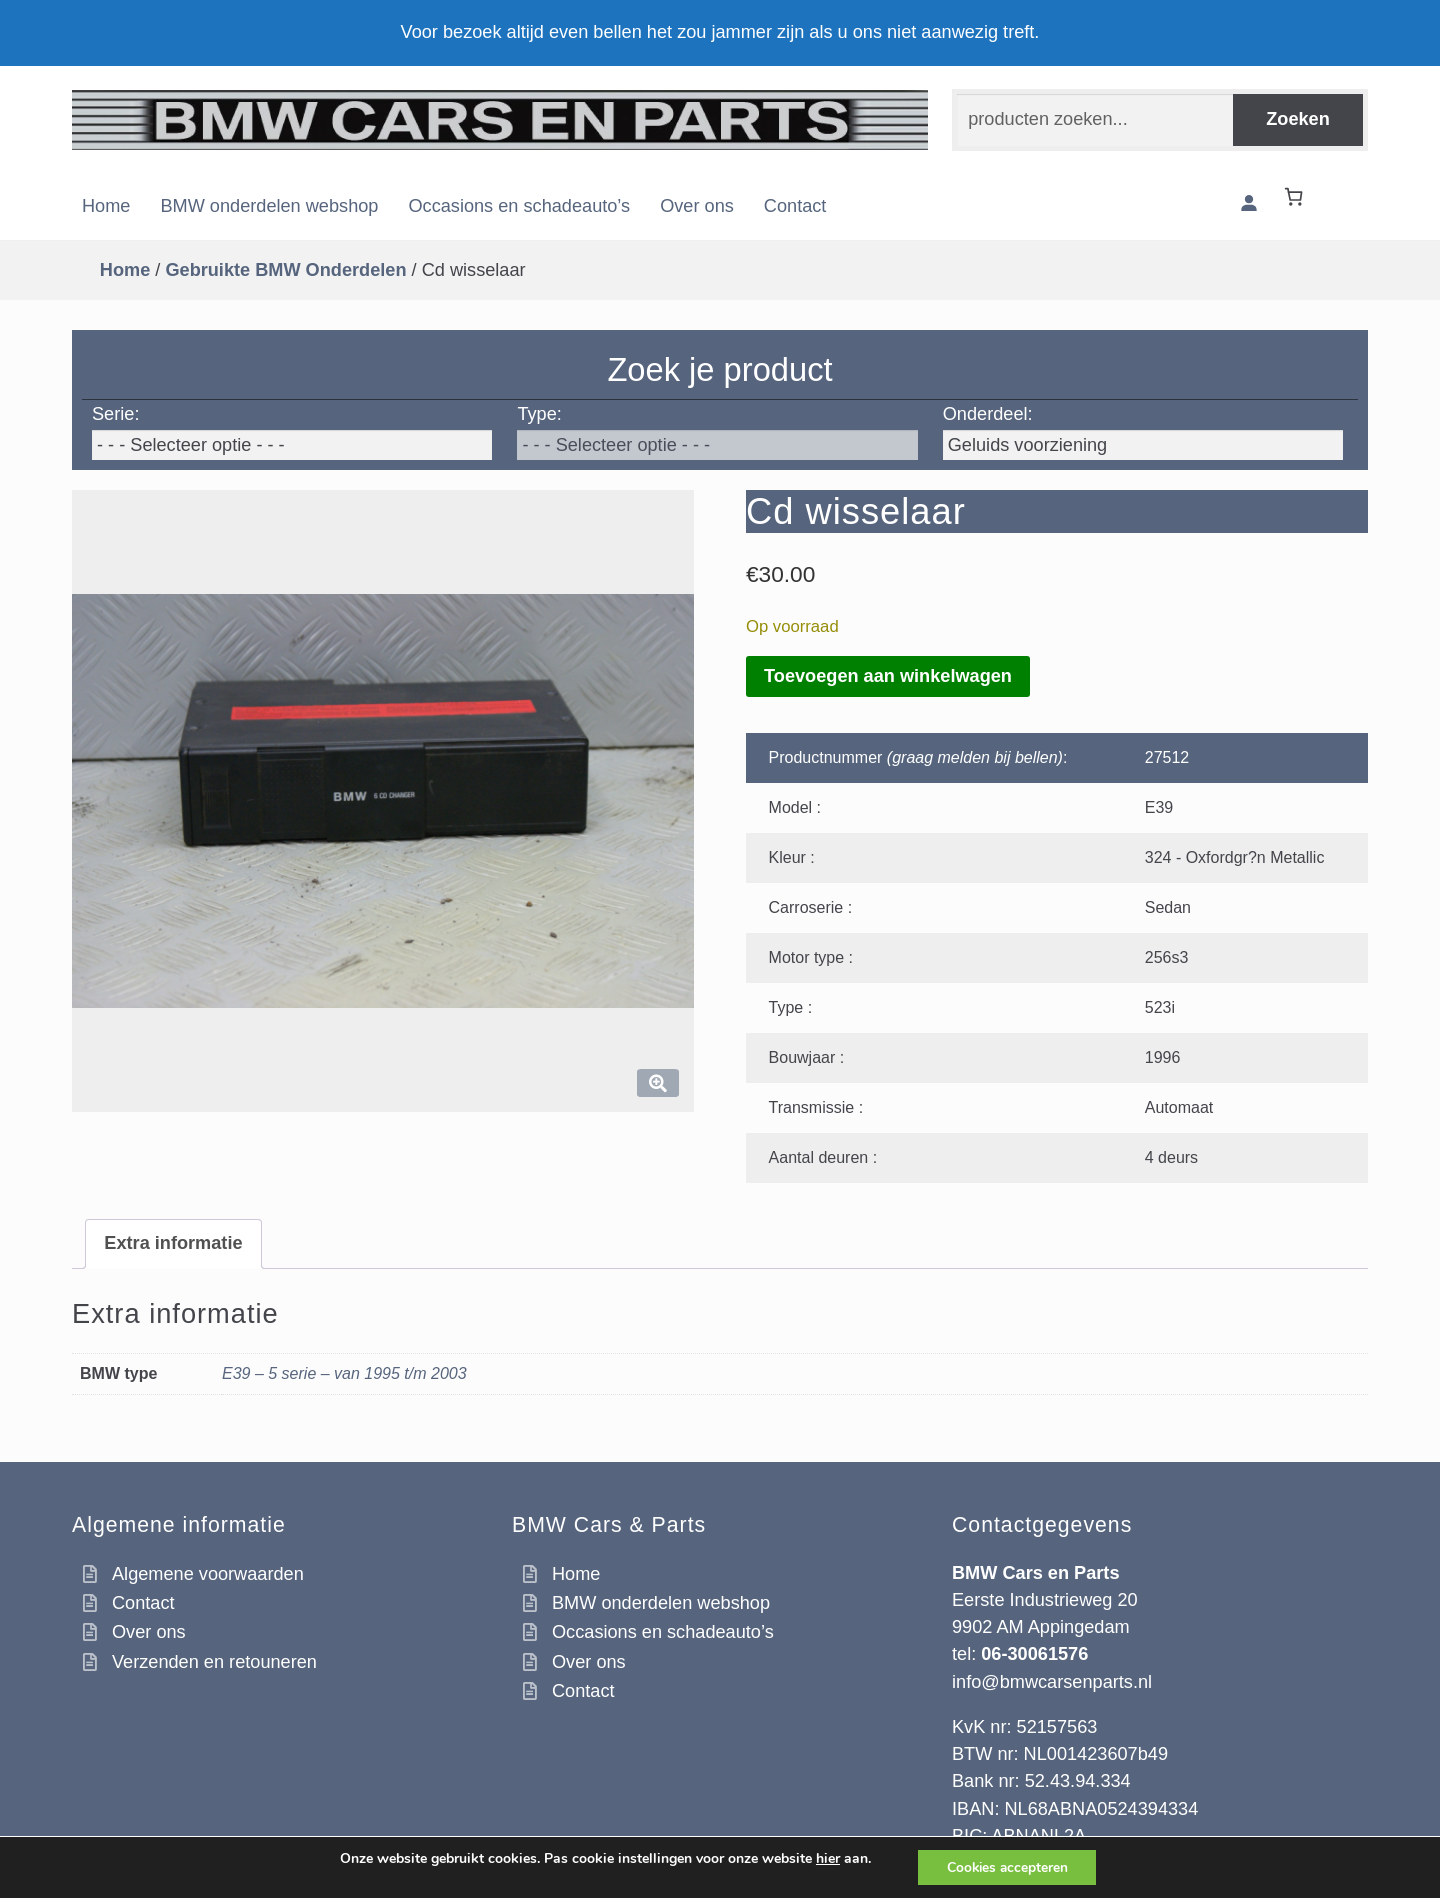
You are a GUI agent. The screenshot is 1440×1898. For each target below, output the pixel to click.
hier (825, 1858)
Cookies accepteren (1007, 1866)
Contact (795, 206)
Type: (539, 414)
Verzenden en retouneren (214, 1662)
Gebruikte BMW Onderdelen (285, 270)
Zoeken (1298, 119)
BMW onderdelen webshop (269, 206)
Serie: (115, 414)
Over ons (697, 206)
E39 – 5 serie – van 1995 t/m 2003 (344, 1373)
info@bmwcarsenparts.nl (1052, 1682)
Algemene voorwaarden (208, 1574)
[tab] (173, 1244)
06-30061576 (1034, 1654)
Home (106, 206)
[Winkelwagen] (1298, 196)
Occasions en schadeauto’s (519, 206)
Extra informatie (173, 1243)
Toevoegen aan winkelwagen (888, 676)
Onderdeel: (988, 414)
